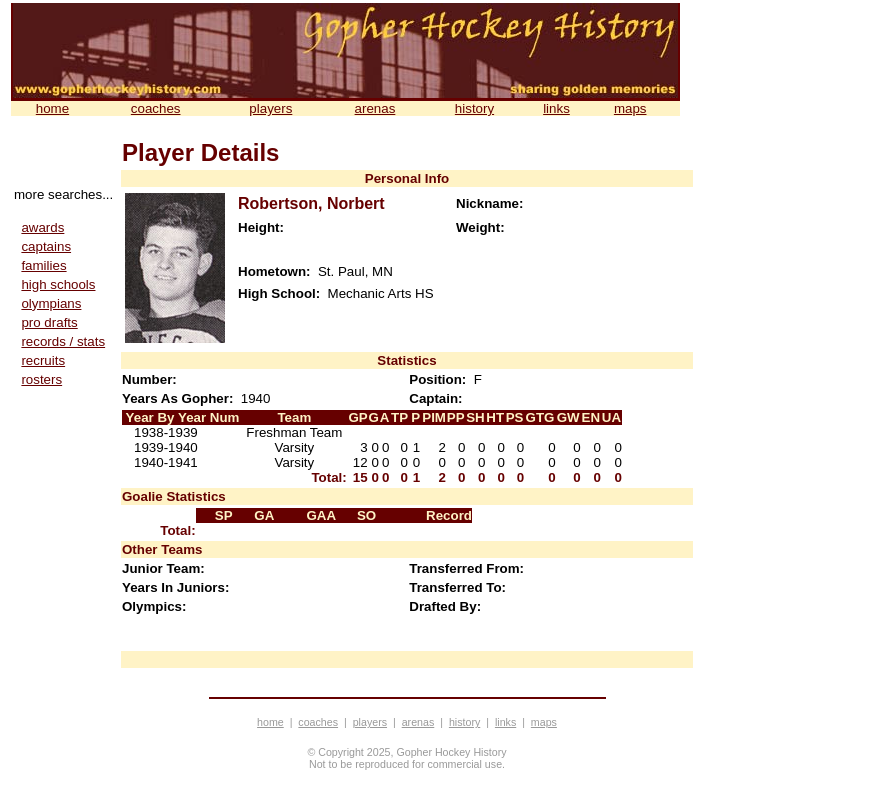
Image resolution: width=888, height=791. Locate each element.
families (43, 265)
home (52, 108)
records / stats (63, 341)
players (270, 108)
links (556, 108)
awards (42, 227)
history (474, 108)
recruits (43, 360)
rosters (41, 379)
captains (46, 246)
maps (630, 108)
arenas (375, 108)
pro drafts (49, 322)
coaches (156, 108)
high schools (58, 284)
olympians (51, 303)
